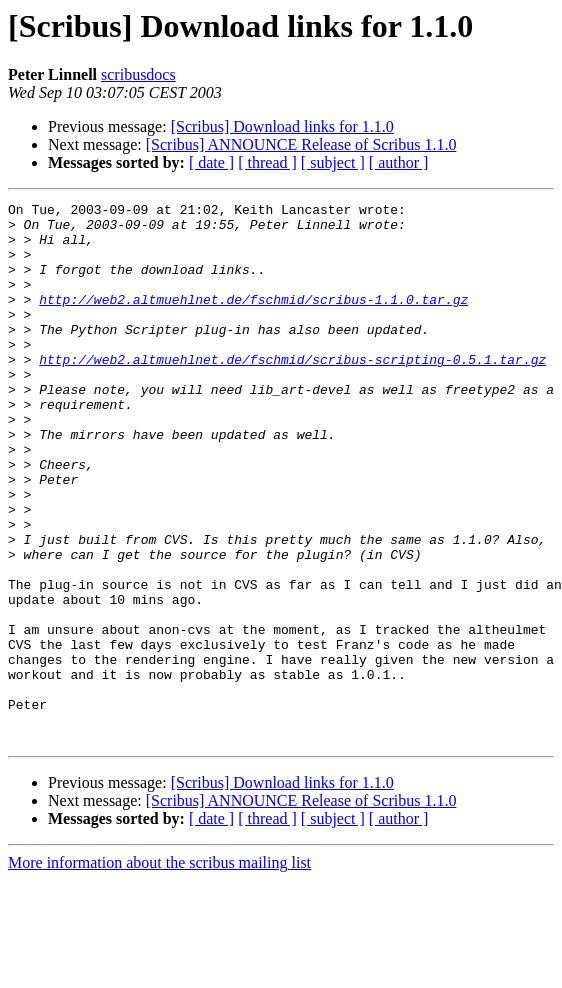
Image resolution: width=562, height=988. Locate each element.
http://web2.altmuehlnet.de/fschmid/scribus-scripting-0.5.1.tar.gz (292, 392)
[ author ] (399, 162)
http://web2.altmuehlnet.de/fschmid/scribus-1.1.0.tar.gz (253, 320)
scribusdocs (138, 74)
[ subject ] (333, 162)
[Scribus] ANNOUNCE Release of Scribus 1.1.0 (301, 144)
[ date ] (211, 162)
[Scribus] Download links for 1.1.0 (282, 126)
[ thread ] (267, 162)
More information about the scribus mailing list (159, 970)
